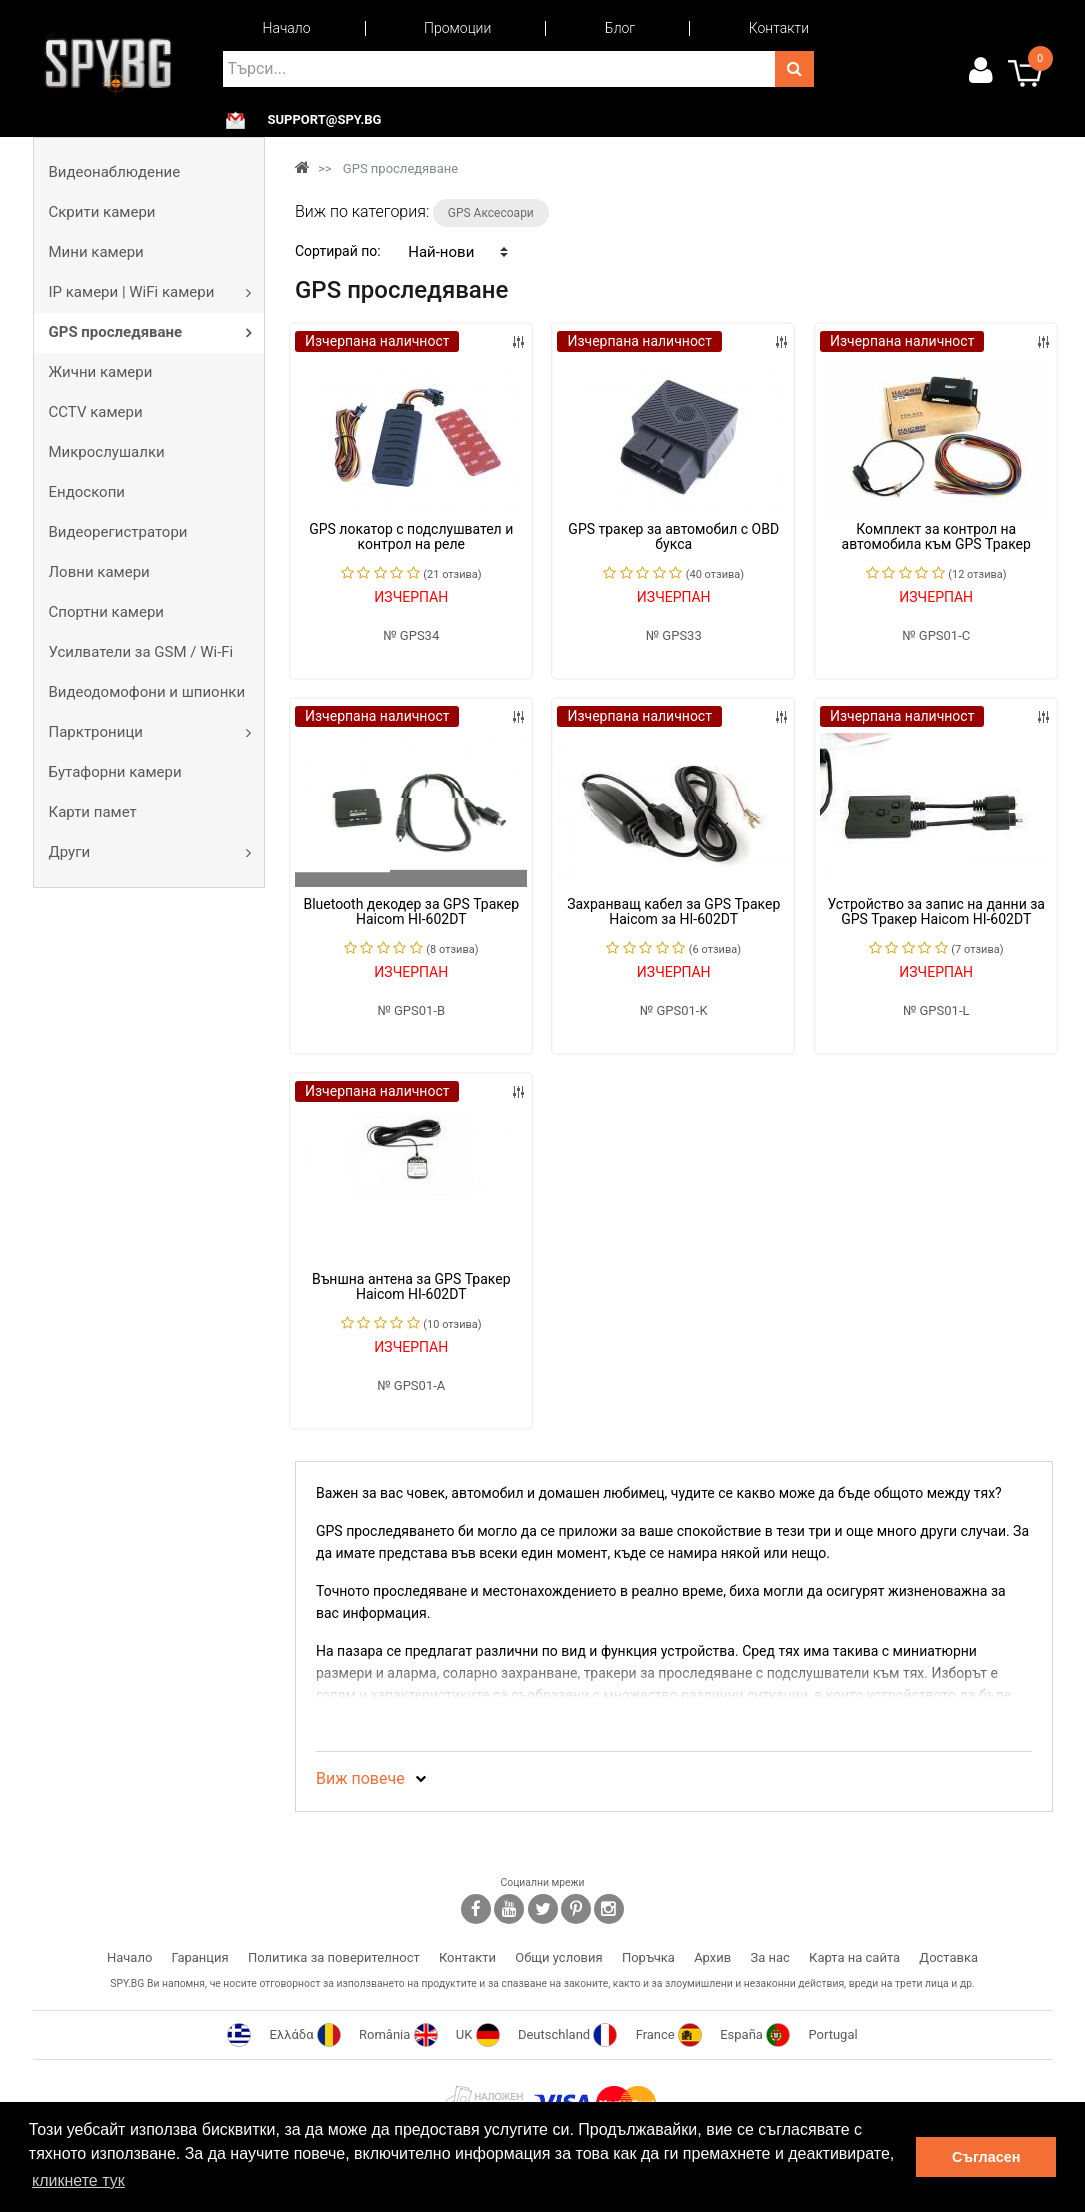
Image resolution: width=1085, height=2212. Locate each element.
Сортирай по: (338, 251)
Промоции (457, 28)
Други (70, 852)
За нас (769, 1957)
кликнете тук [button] (78, 2180)
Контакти (779, 28)
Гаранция (200, 1957)
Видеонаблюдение (115, 172)
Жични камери (101, 372)
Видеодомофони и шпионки (147, 692)
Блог (620, 28)
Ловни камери (99, 572)
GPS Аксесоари (491, 213)
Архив (712, 1957)
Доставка (948, 1957)
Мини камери (96, 252)
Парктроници (96, 732)
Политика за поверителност (334, 1957)
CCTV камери (96, 412)
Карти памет (93, 812)
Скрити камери (102, 212)
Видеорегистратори (118, 532)
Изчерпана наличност (377, 341)
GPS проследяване (116, 332)
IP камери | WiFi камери (132, 292)
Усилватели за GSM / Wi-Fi (141, 652)
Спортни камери (106, 612)
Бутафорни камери (115, 772)
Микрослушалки (107, 452)
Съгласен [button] (986, 2157)
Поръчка (648, 1957)
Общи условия (558, 1957)
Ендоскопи (87, 492)
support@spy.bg (325, 120)
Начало (287, 28)
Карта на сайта (854, 1957)
